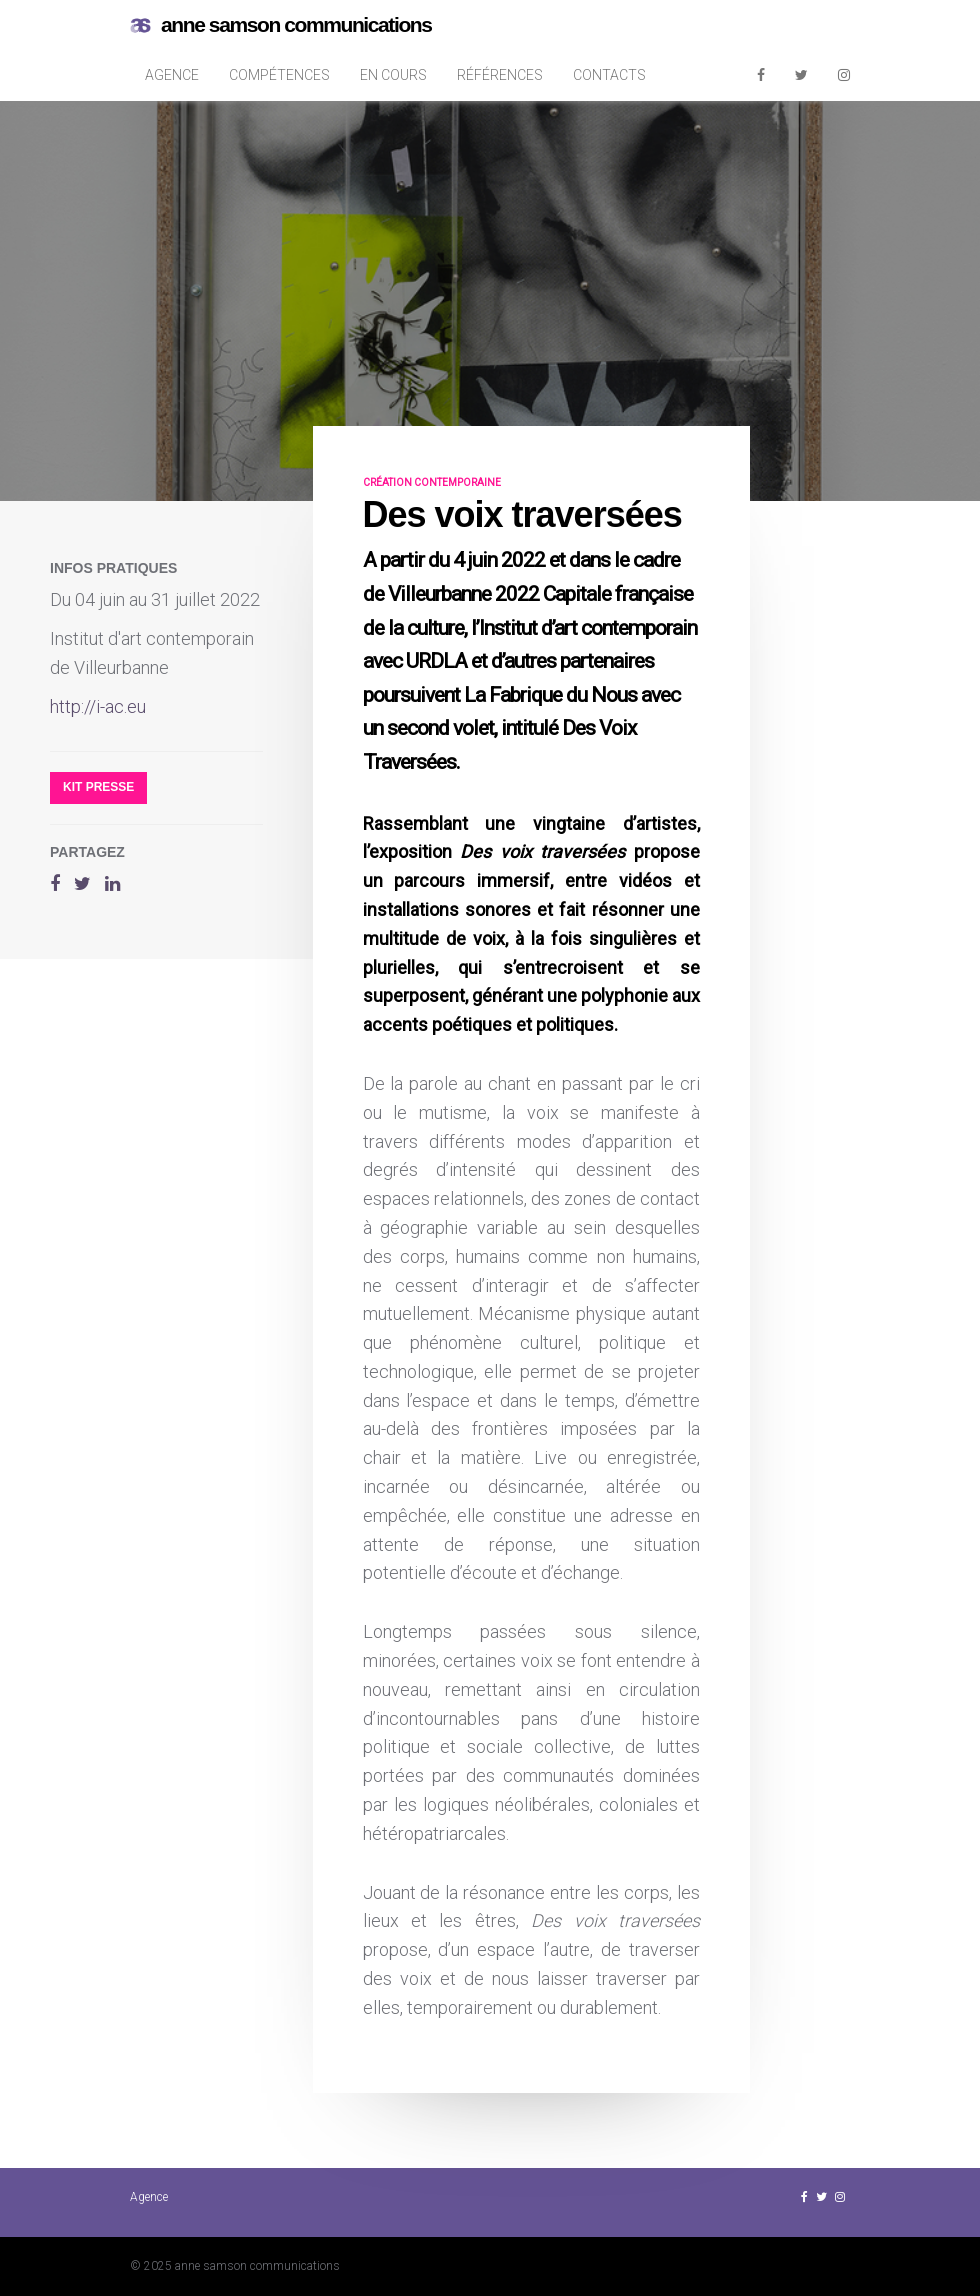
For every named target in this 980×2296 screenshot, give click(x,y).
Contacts (609, 75)
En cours (393, 75)
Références (500, 75)
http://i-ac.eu (98, 706)
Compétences (279, 75)
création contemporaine (432, 482)
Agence (172, 75)
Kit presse (98, 787)
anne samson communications (281, 25)
